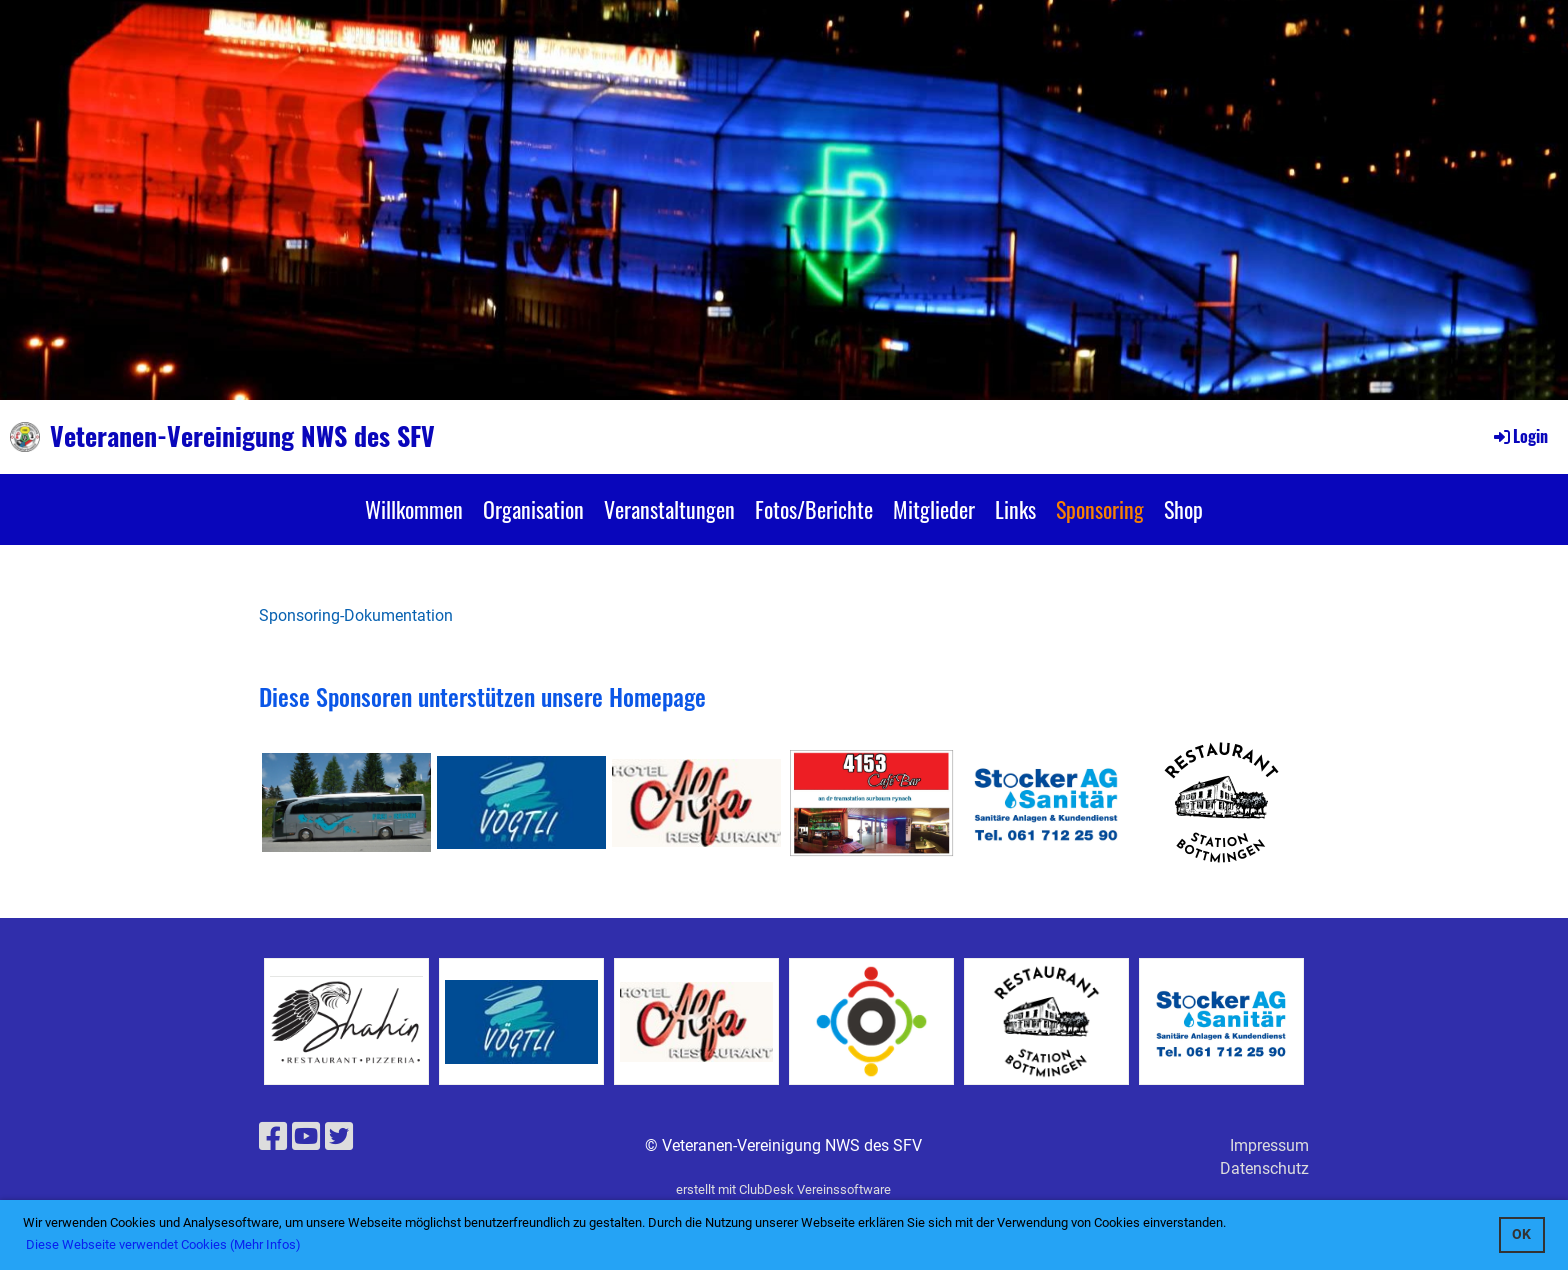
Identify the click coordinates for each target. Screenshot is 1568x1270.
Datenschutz (1264, 1168)
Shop (1183, 509)
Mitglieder (934, 509)
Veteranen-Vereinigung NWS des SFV (242, 436)
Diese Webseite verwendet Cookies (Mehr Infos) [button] (163, 1244)
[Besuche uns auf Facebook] (273, 1137)
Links (1015, 509)
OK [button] (1521, 1234)
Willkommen (414, 509)
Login (1519, 436)
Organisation (533, 509)
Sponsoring (1100, 509)
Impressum (1269, 1145)
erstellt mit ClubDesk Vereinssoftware (783, 1189)
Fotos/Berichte (814, 509)
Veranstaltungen (669, 509)
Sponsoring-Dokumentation (356, 615)
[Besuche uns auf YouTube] (306, 1137)
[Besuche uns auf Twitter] (339, 1137)
